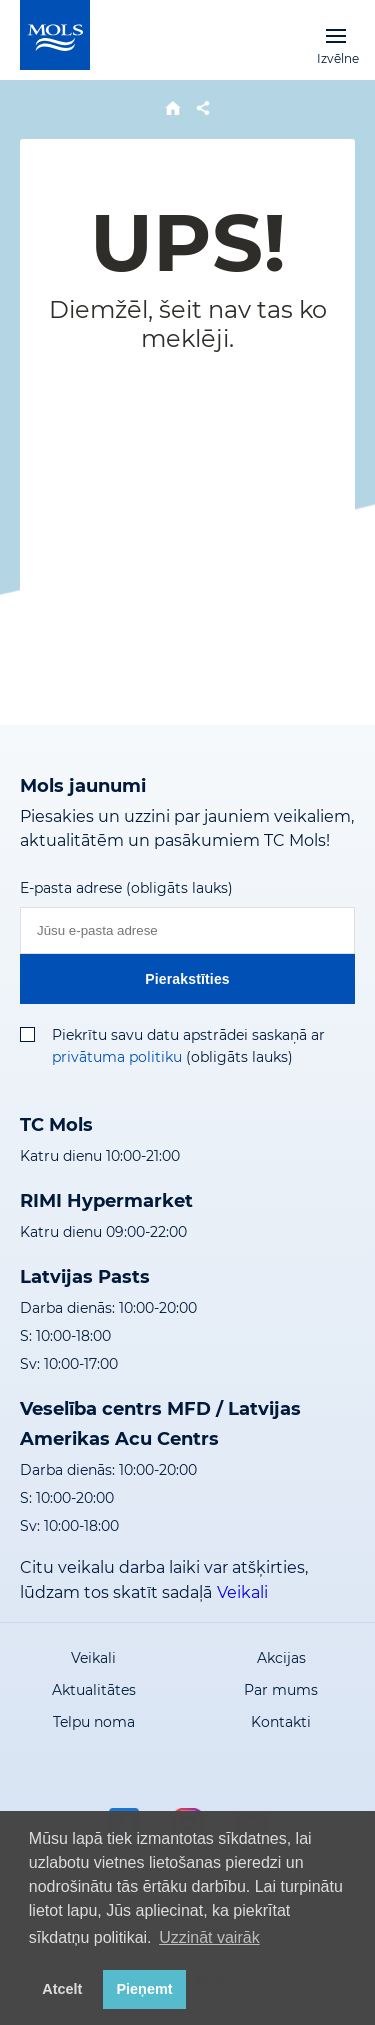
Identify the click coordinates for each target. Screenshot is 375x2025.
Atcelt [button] (62, 1989)
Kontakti (281, 1722)
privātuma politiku (117, 1057)
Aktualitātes (94, 1690)
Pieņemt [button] (145, 1989)
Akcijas (281, 1658)
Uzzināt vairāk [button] (209, 1937)
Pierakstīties (187, 979)
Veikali (242, 1592)
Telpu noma (94, 1722)
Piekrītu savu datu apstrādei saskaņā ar (188, 1035)
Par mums (281, 1690)
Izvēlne (336, 35)
